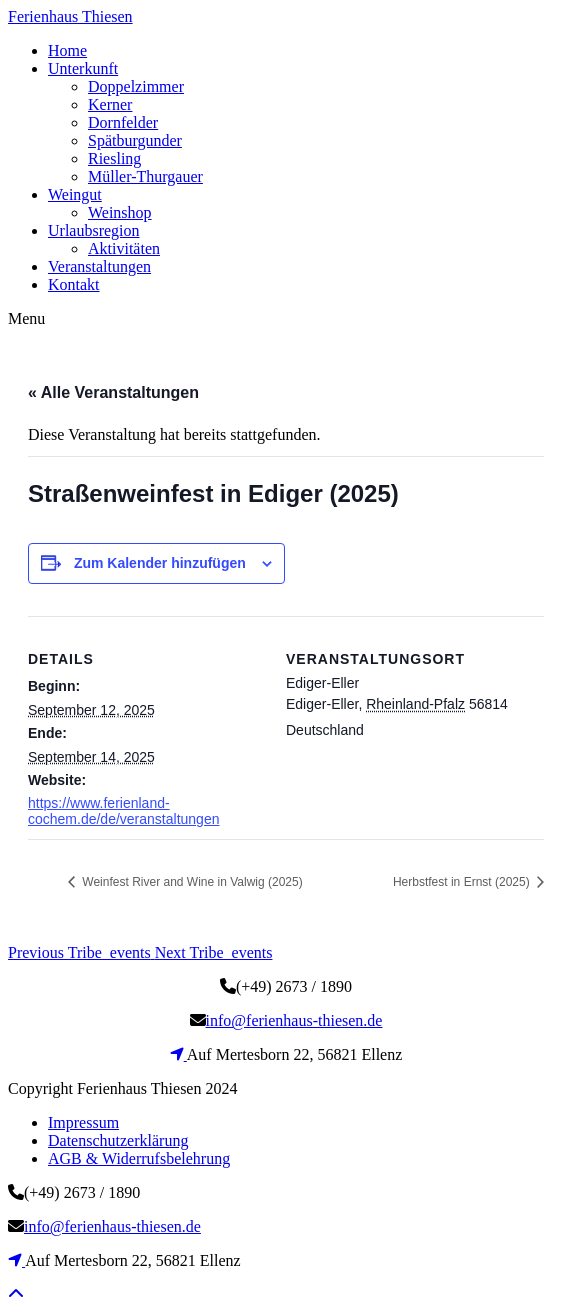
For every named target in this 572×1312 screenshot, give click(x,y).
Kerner (110, 104)
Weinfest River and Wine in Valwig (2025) (191, 882)
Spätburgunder (135, 140)
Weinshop (120, 212)
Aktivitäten (124, 248)
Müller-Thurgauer (145, 176)
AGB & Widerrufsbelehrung (139, 1158)
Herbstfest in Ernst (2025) (463, 882)
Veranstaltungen (99, 266)
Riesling (114, 158)
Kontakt (74, 284)
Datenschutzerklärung (118, 1140)
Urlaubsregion (94, 230)
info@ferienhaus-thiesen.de (294, 1020)
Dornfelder (123, 122)
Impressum (83, 1122)
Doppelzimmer (136, 86)
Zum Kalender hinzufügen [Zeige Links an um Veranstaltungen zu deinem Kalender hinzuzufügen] (160, 563)
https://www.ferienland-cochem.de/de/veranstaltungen (123, 811)
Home (67, 50)
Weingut (75, 194)
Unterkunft (83, 68)
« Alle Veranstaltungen (113, 392)
